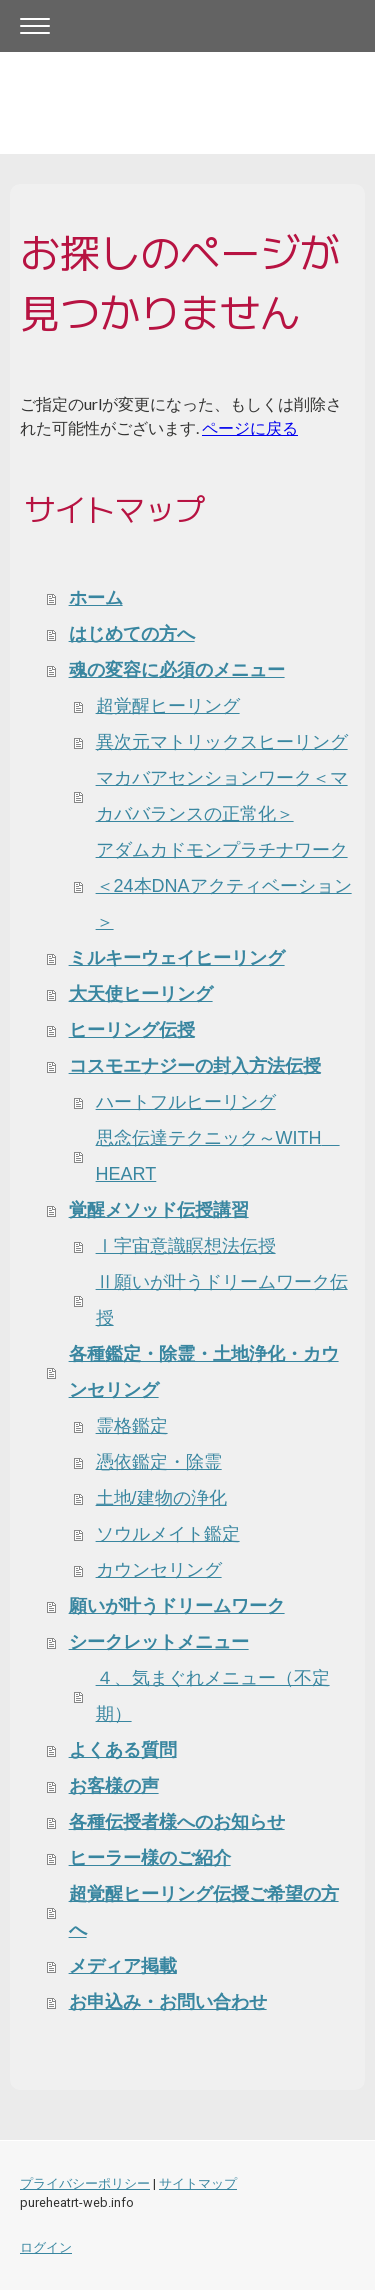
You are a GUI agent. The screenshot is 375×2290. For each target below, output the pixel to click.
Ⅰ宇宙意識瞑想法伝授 (186, 1246)
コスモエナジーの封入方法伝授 (195, 1066)
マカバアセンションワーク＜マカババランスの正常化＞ (222, 796)
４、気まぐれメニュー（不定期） (213, 1696)
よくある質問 (123, 1750)
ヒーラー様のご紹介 (150, 1858)
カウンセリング (159, 1570)
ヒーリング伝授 (132, 1030)
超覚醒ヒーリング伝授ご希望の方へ (204, 1912)
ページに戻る (250, 427)
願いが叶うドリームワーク (177, 1606)
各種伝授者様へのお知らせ (177, 1822)
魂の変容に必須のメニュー (177, 670)
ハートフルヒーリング (186, 1102)
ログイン (46, 2247)
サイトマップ (198, 2183)
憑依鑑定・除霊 (159, 1462)
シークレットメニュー (159, 1642)
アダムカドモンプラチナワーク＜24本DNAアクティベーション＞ (224, 886)
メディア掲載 (123, 1966)
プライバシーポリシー (85, 2183)
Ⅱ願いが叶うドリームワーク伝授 (222, 1300)
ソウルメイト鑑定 (168, 1534)
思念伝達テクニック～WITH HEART (218, 1156)
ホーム (96, 598)
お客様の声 (114, 1786)
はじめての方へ (132, 634)
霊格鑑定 (132, 1426)
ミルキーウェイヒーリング (177, 958)
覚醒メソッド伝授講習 (159, 1210)
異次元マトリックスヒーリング (222, 742)
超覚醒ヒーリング (168, 706)
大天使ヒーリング (141, 994)
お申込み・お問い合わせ (168, 2002)
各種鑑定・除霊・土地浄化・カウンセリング (204, 1372)
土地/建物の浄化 (161, 1498)
